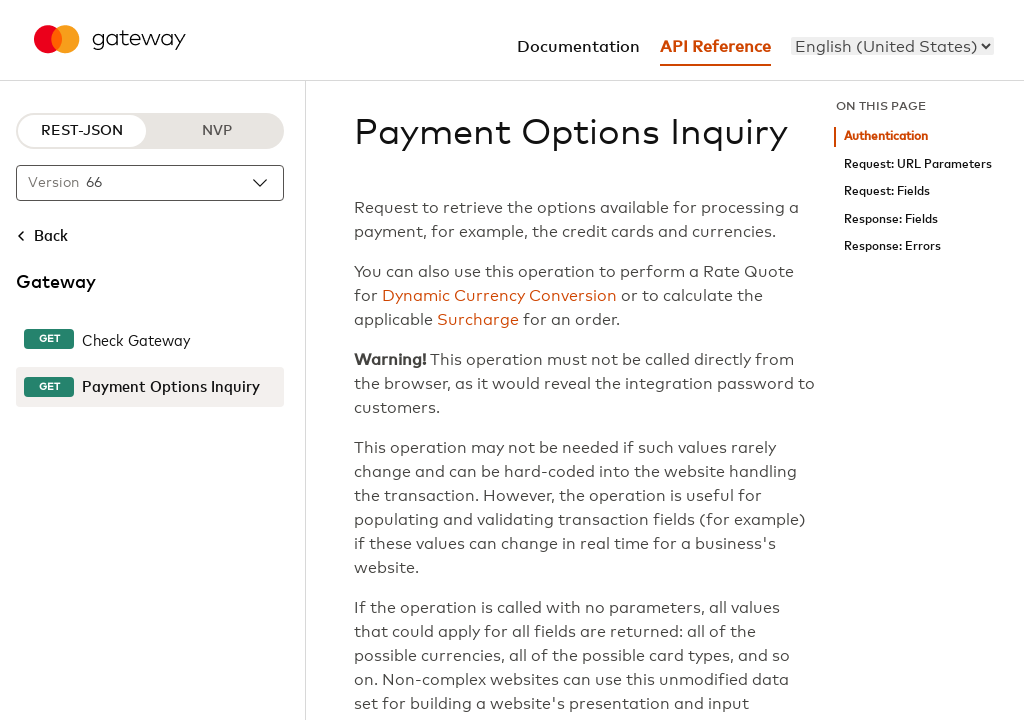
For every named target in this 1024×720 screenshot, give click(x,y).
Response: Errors (892, 246)
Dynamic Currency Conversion (499, 296)
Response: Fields (891, 219)
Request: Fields (887, 191)
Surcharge (478, 320)
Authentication (886, 136)
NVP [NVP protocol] (217, 131)
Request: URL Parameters (918, 164)
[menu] (892, 46)
